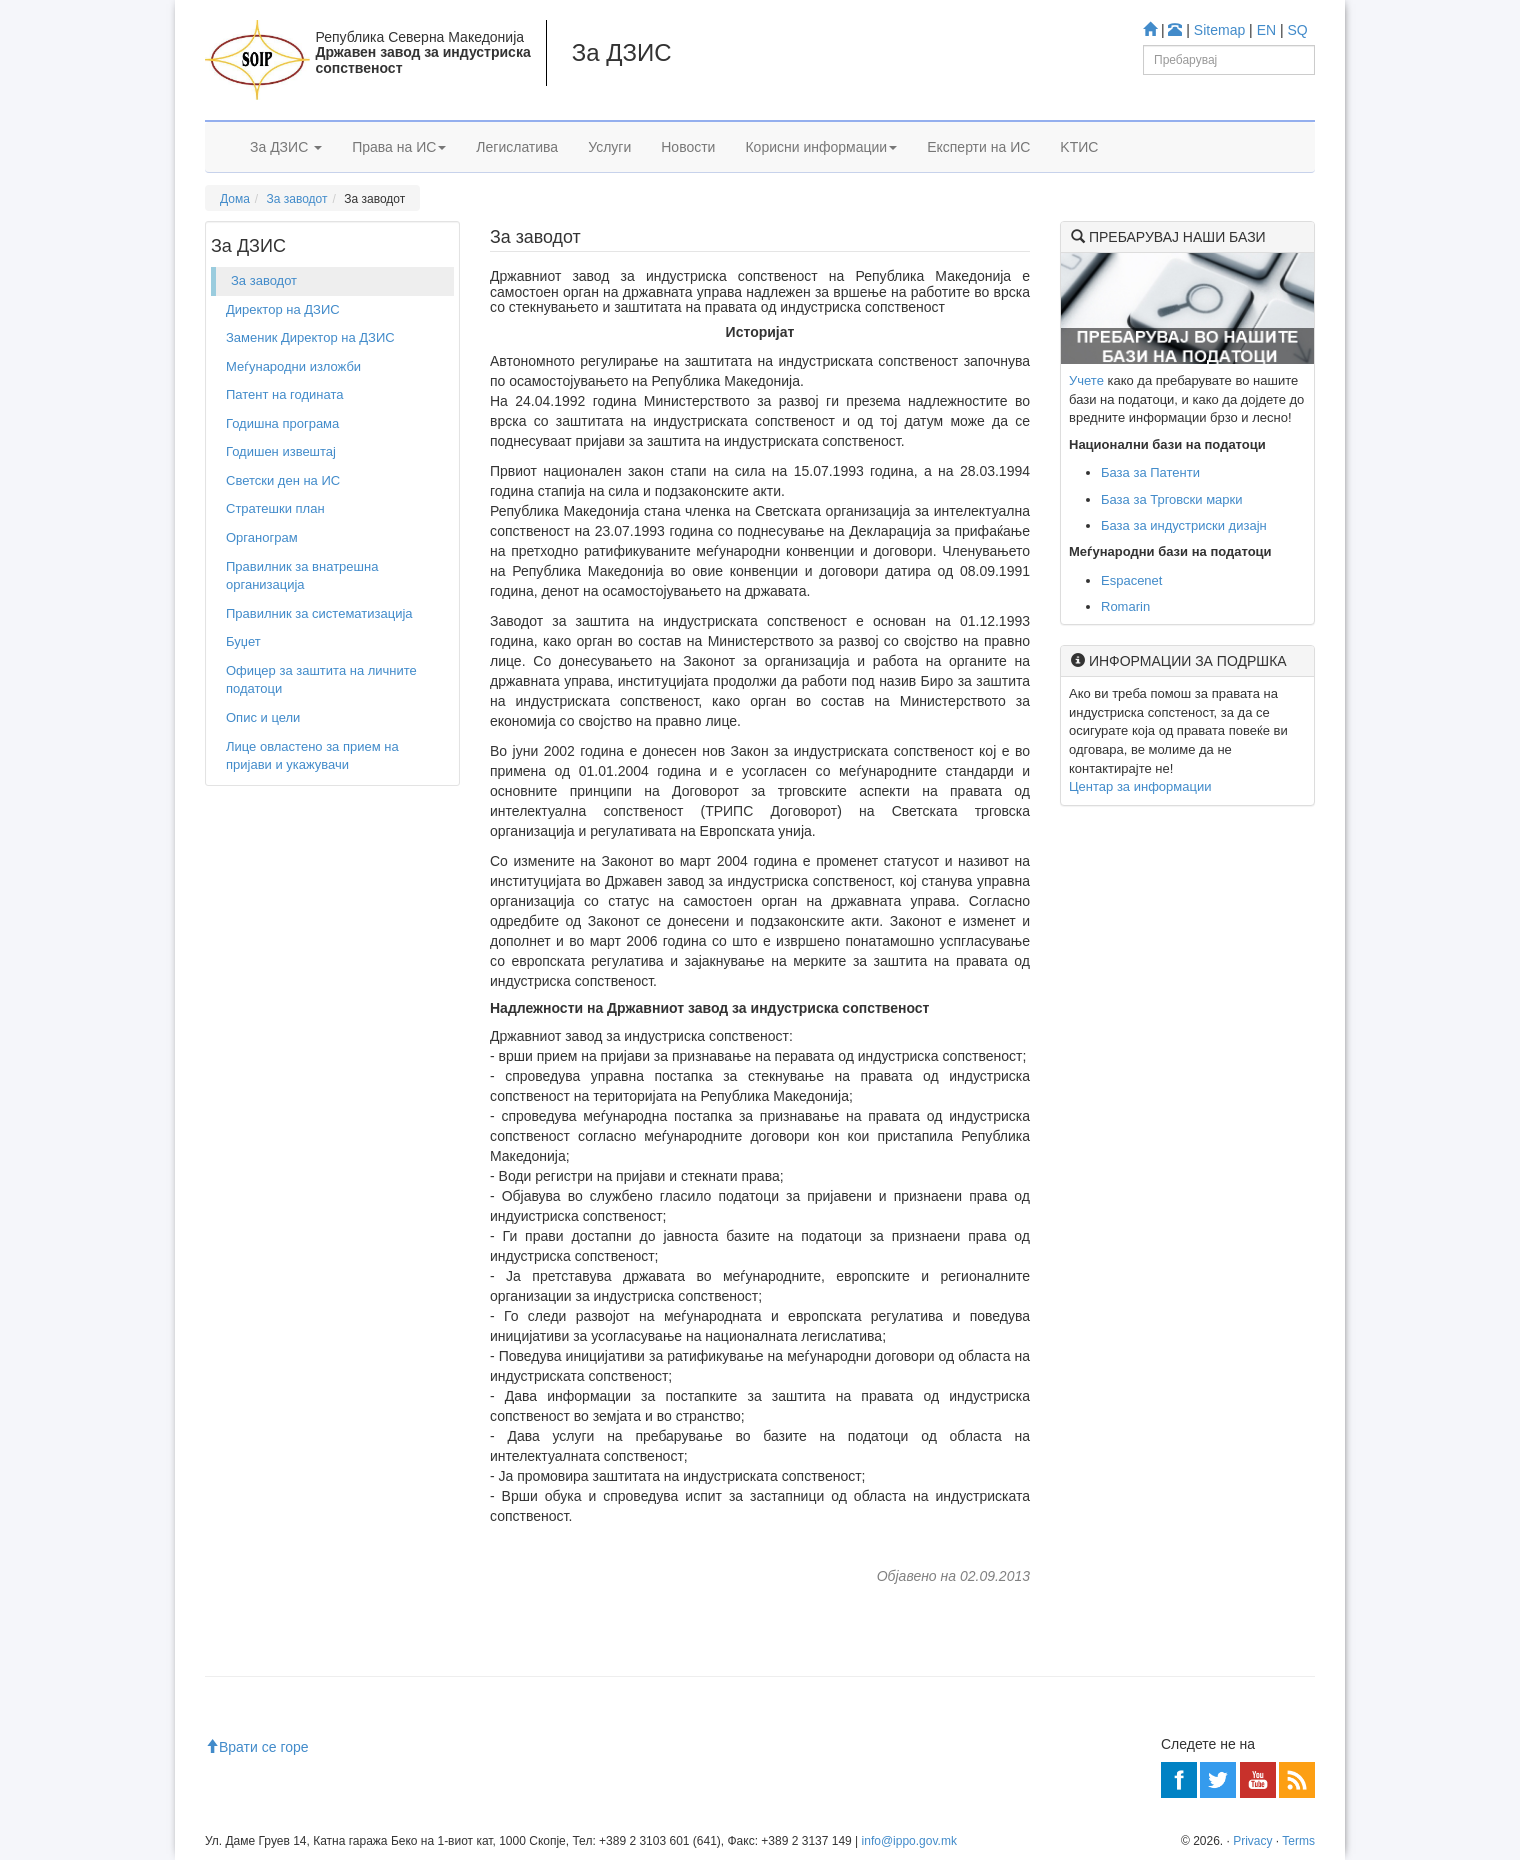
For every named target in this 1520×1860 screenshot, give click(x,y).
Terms (1298, 1841)
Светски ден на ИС (283, 480)
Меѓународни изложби (293, 366)
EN (1266, 30)
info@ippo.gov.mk (909, 1841)
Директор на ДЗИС (283, 309)
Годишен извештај (281, 451)
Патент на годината (285, 394)
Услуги (609, 147)
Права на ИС (399, 147)
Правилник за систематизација (319, 613)
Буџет (243, 641)
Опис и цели (263, 717)
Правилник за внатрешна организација (302, 576)
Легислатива (517, 147)
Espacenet (1131, 580)
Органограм (262, 537)
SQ (1298, 30)
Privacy (1252, 1841)
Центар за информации (1140, 786)
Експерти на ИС (978, 147)
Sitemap (1219, 30)
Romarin (1125, 606)
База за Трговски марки (1172, 499)
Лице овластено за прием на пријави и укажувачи (312, 756)
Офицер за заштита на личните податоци (321, 680)
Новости (688, 147)
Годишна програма (282, 423)
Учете (1086, 380)
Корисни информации (821, 147)
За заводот (297, 199)
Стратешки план (275, 508)
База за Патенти (1150, 472)
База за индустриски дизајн (1184, 525)
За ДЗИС (286, 147)
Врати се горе (257, 1747)
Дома (235, 199)
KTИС (1079, 147)
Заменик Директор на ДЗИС (310, 337)
